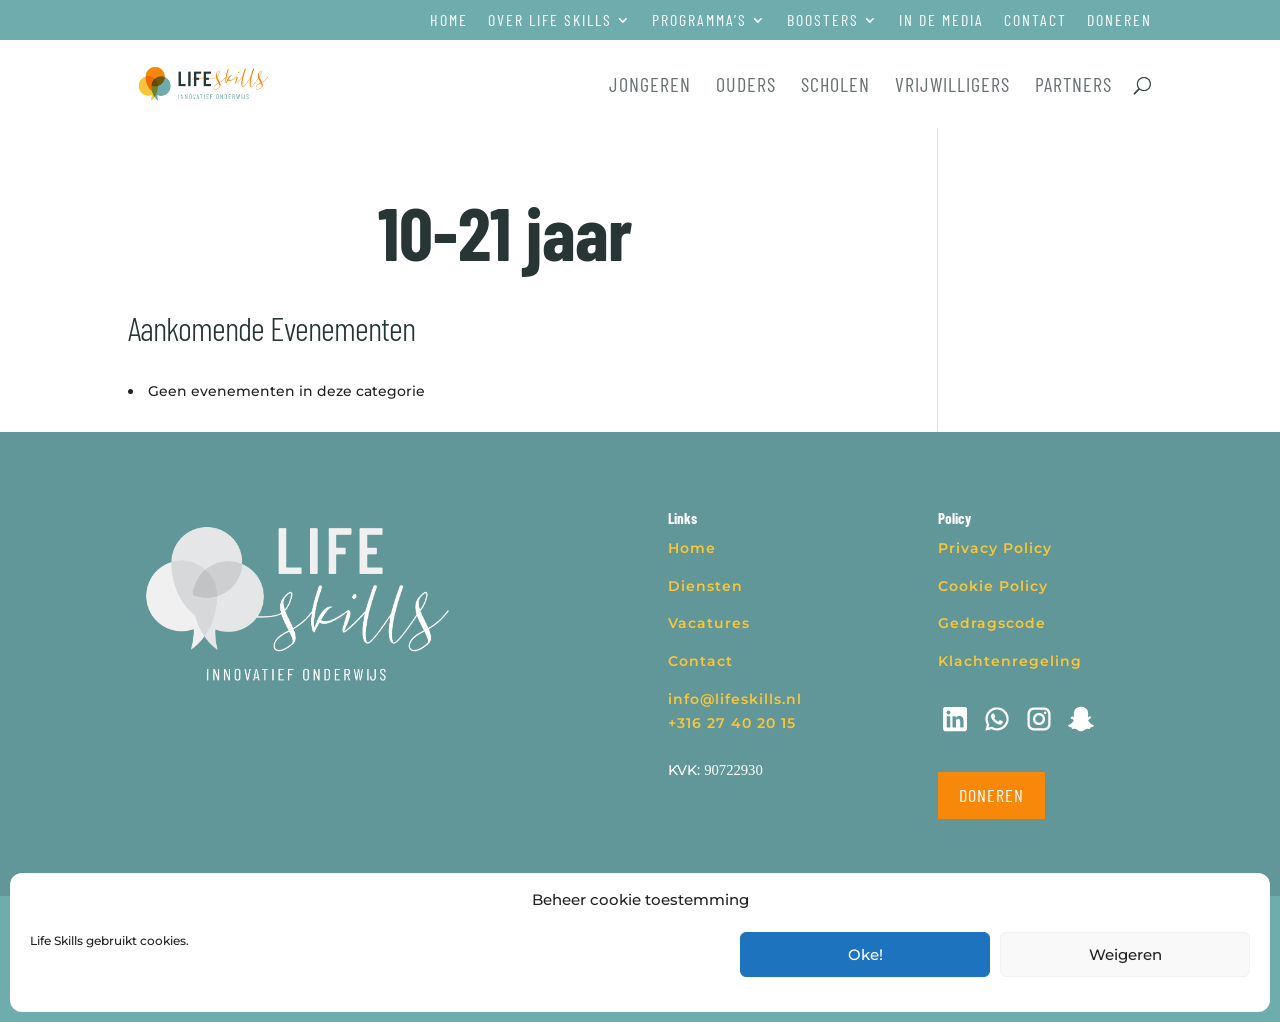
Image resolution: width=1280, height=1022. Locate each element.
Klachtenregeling (1010, 661)
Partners (1073, 86)
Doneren (1119, 20)
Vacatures (709, 623)
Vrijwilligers (952, 86)
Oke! (865, 954)
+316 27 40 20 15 (732, 723)
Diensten (705, 586)
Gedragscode (992, 623)
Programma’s (699, 20)
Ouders (746, 86)
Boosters (823, 20)
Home (449, 20)
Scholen (835, 86)
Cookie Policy (993, 586)
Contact (1035, 20)
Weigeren (1125, 954)
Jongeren (650, 86)
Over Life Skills (550, 20)
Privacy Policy (995, 548)
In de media (941, 20)
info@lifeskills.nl (735, 699)
